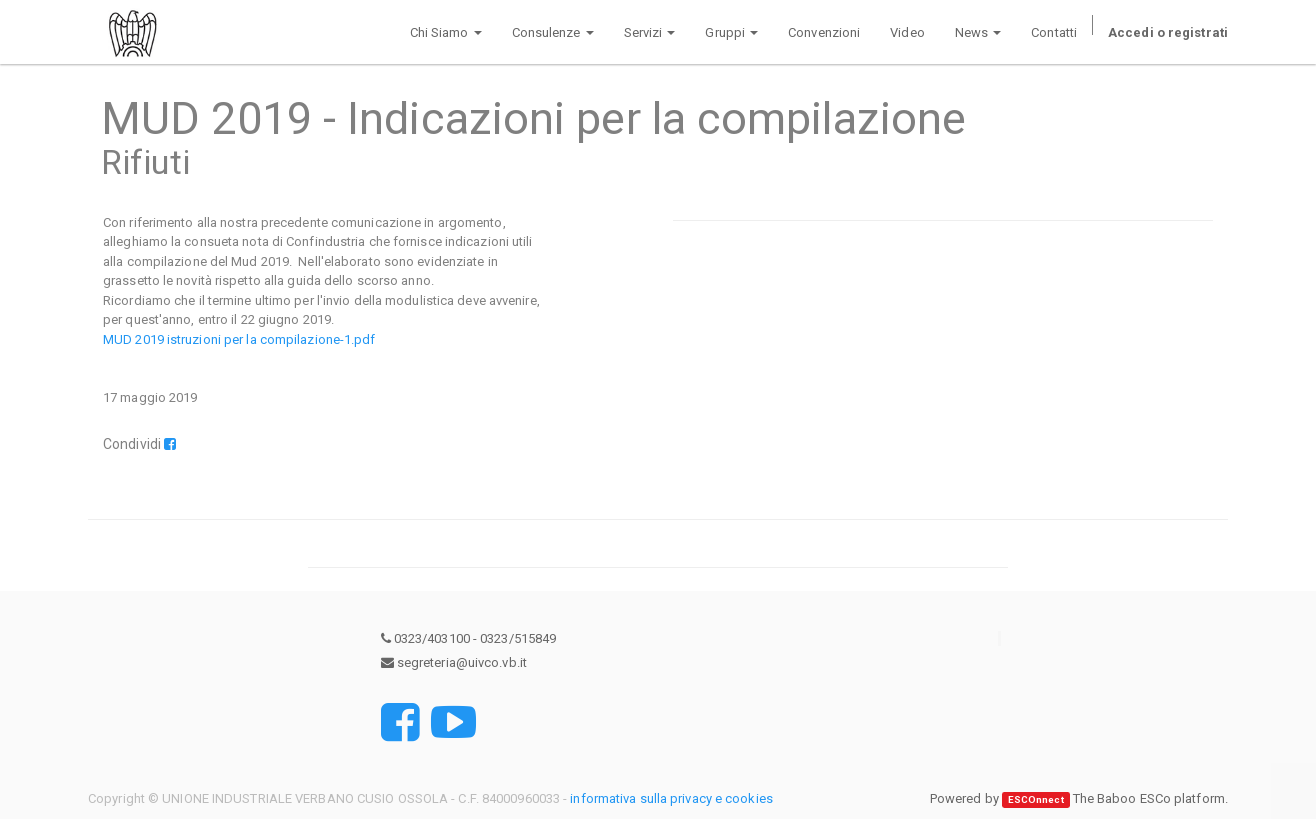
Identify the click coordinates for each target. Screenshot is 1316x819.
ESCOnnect (1036, 799)
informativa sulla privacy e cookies (671, 798)
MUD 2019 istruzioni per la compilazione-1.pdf (239, 339)
